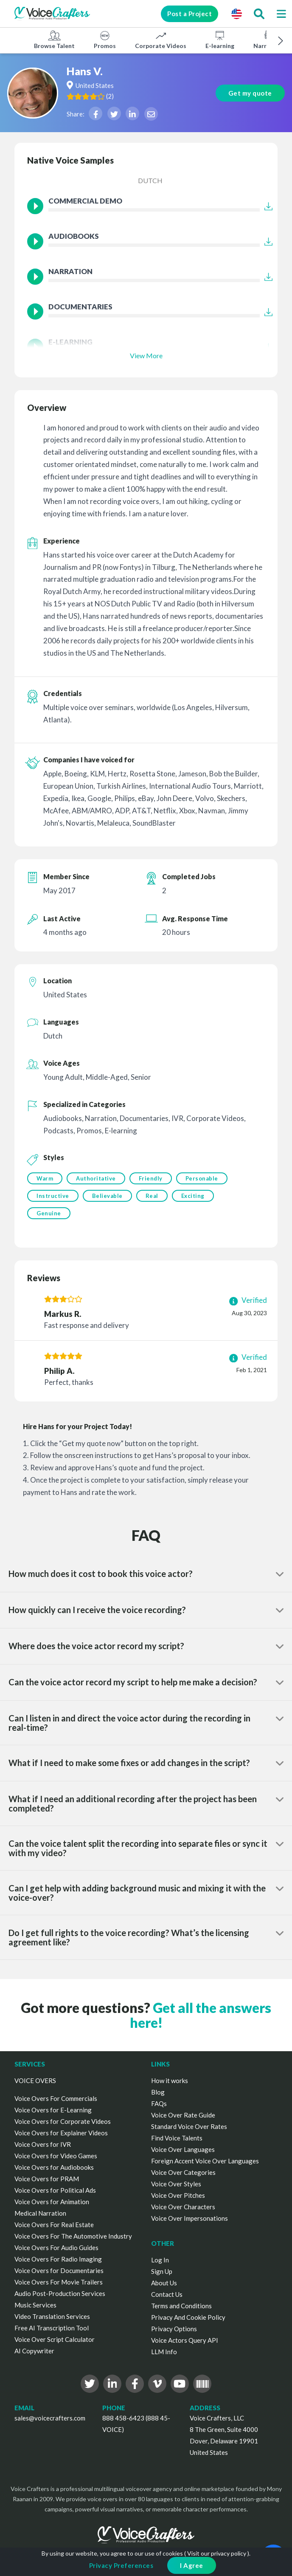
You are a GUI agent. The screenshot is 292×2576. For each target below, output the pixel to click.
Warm (44, 1178)
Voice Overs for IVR (42, 2144)
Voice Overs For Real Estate (54, 2224)
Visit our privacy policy (216, 2553)
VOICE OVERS (35, 2080)
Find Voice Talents (176, 2138)
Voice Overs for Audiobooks (54, 2167)
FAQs (159, 2103)
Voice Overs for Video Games (55, 2156)
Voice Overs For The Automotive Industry (73, 2236)
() (110, 96)
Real (152, 1195)
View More (146, 355)
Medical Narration (40, 2213)
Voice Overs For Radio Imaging (58, 2259)
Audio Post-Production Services (59, 2293)
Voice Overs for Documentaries (59, 2270)
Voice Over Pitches (178, 2195)
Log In (160, 2260)
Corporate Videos (160, 39)
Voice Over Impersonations (189, 2218)
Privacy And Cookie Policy (188, 2317)
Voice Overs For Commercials (55, 2098)
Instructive (52, 1195)
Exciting (193, 1195)
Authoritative (96, 1178)
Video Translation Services (52, 2316)
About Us (164, 2283)
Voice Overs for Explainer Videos (61, 2133)
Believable (107, 1195)
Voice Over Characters (183, 2207)
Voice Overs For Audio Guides (56, 2247)
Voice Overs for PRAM (46, 2179)
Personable (201, 1178)
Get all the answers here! (201, 2015)
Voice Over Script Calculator (54, 2339)
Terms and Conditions (181, 2306)
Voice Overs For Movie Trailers (58, 2282)
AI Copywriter (34, 2351)
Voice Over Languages (183, 2149)
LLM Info (164, 2351)
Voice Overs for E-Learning (53, 2110)
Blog (158, 2092)
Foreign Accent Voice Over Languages (205, 2161)
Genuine (48, 1213)
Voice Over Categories (183, 2172)
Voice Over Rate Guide (183, 2115)
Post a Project (189, 13)
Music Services (35, 2305)
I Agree (191, 2565)
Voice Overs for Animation (51, 2201)
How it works (169, 2080)
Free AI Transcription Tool (51, 2328)
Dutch (150, 180)
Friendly (151, 1178)
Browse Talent (54, 39)
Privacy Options (174, 2329)
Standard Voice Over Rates (189, 2126)
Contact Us (166, 2294)
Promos (105, 39)
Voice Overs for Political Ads (55, 2190)
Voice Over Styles (176, 2184)
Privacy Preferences (121, 2565)
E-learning (219, 39)
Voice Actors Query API (184, 2340)
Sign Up (161, 2271)
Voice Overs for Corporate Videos (62, 2121)
